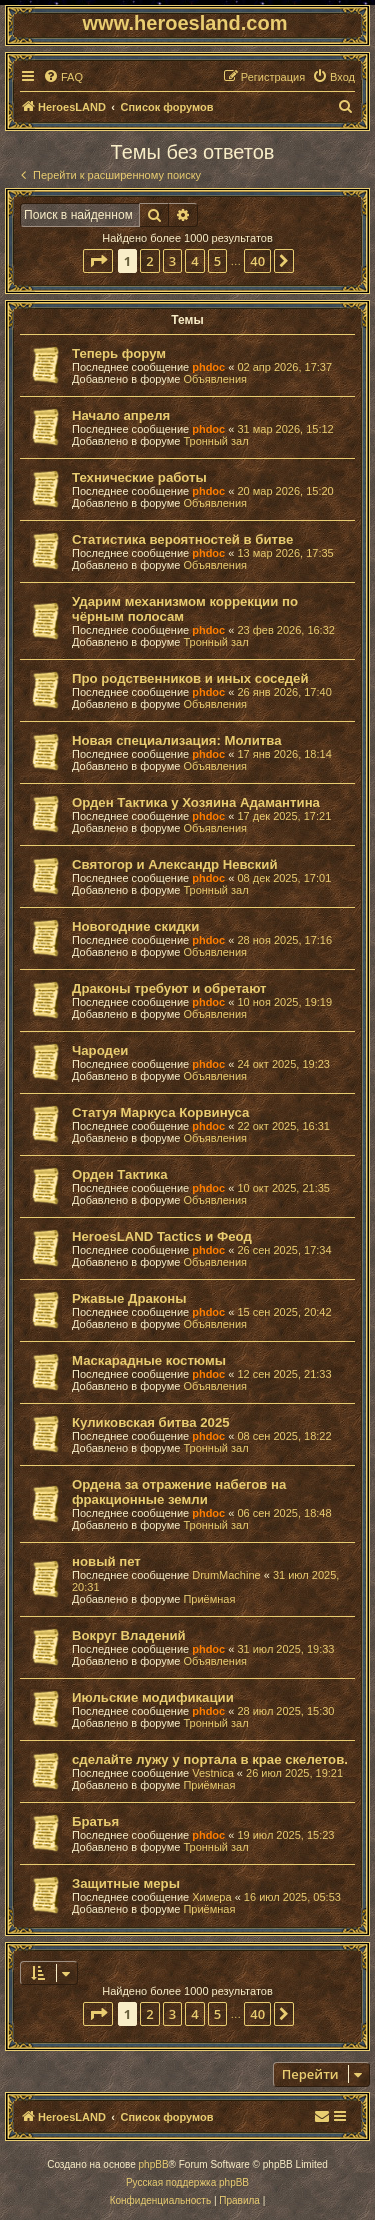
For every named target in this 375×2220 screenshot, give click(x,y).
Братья (95, 1821)
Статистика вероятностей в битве (182, 539)
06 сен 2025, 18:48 (284, 1513)
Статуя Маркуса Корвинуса (160, 1112)
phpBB (154, 2164)
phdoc (208, 367)
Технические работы (139, 477)
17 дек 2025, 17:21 (284, 816)
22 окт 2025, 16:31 (283, 1126)
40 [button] (257, 261)
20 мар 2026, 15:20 (285, 491)
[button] (98, 261)
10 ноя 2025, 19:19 (284, 1002)
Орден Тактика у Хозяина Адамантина (196, 802)
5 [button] (217, 261)
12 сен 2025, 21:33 (284, 1374)
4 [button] (194, 261)
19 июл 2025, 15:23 (285, 1835)
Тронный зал (215, 441)
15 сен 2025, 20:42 (284, 1312)
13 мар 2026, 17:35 (285, 553)
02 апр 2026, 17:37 (284, 367)
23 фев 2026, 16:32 (285, 630)
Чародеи (100, 1050)
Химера (211, 1897)
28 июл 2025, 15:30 (285, 1711)
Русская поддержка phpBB (187, 2182)
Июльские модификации (153, 1697)
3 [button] (172, 261)
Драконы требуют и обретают (169, 988)
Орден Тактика (119, 1174)
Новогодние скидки (135, 926)
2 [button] (149, 261)
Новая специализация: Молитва (176, 740)
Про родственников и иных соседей (190, 678)
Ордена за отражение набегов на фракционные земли (179, 1492)
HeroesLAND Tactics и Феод (162, 1236)
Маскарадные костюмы (149, 1360)
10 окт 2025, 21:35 (283, 1188)
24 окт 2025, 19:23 (283, 1064)
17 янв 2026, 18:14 (284, 754)
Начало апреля (121, 415)
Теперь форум (119, 353)
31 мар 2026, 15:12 (285, 429)
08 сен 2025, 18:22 (284, 1436)
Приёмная (209, 1599)
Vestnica (213, 1773)
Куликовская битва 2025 (151, 1422)
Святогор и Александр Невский (175, 864)
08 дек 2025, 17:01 (284, 878)
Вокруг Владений (129, 1635)
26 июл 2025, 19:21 (294, 1773)
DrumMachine (226, 1575)
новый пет (106, 1561)
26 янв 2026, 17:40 (284, 692)
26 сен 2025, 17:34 (284, 1250)
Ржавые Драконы (129, 1298)
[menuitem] (63, 77)
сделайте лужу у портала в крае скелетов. (210, 1759)
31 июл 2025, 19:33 (285, 1649)
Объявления (215, 379)
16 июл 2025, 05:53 (292, 1897)
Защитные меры (126, 1883)
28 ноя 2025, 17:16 (284, 940)
